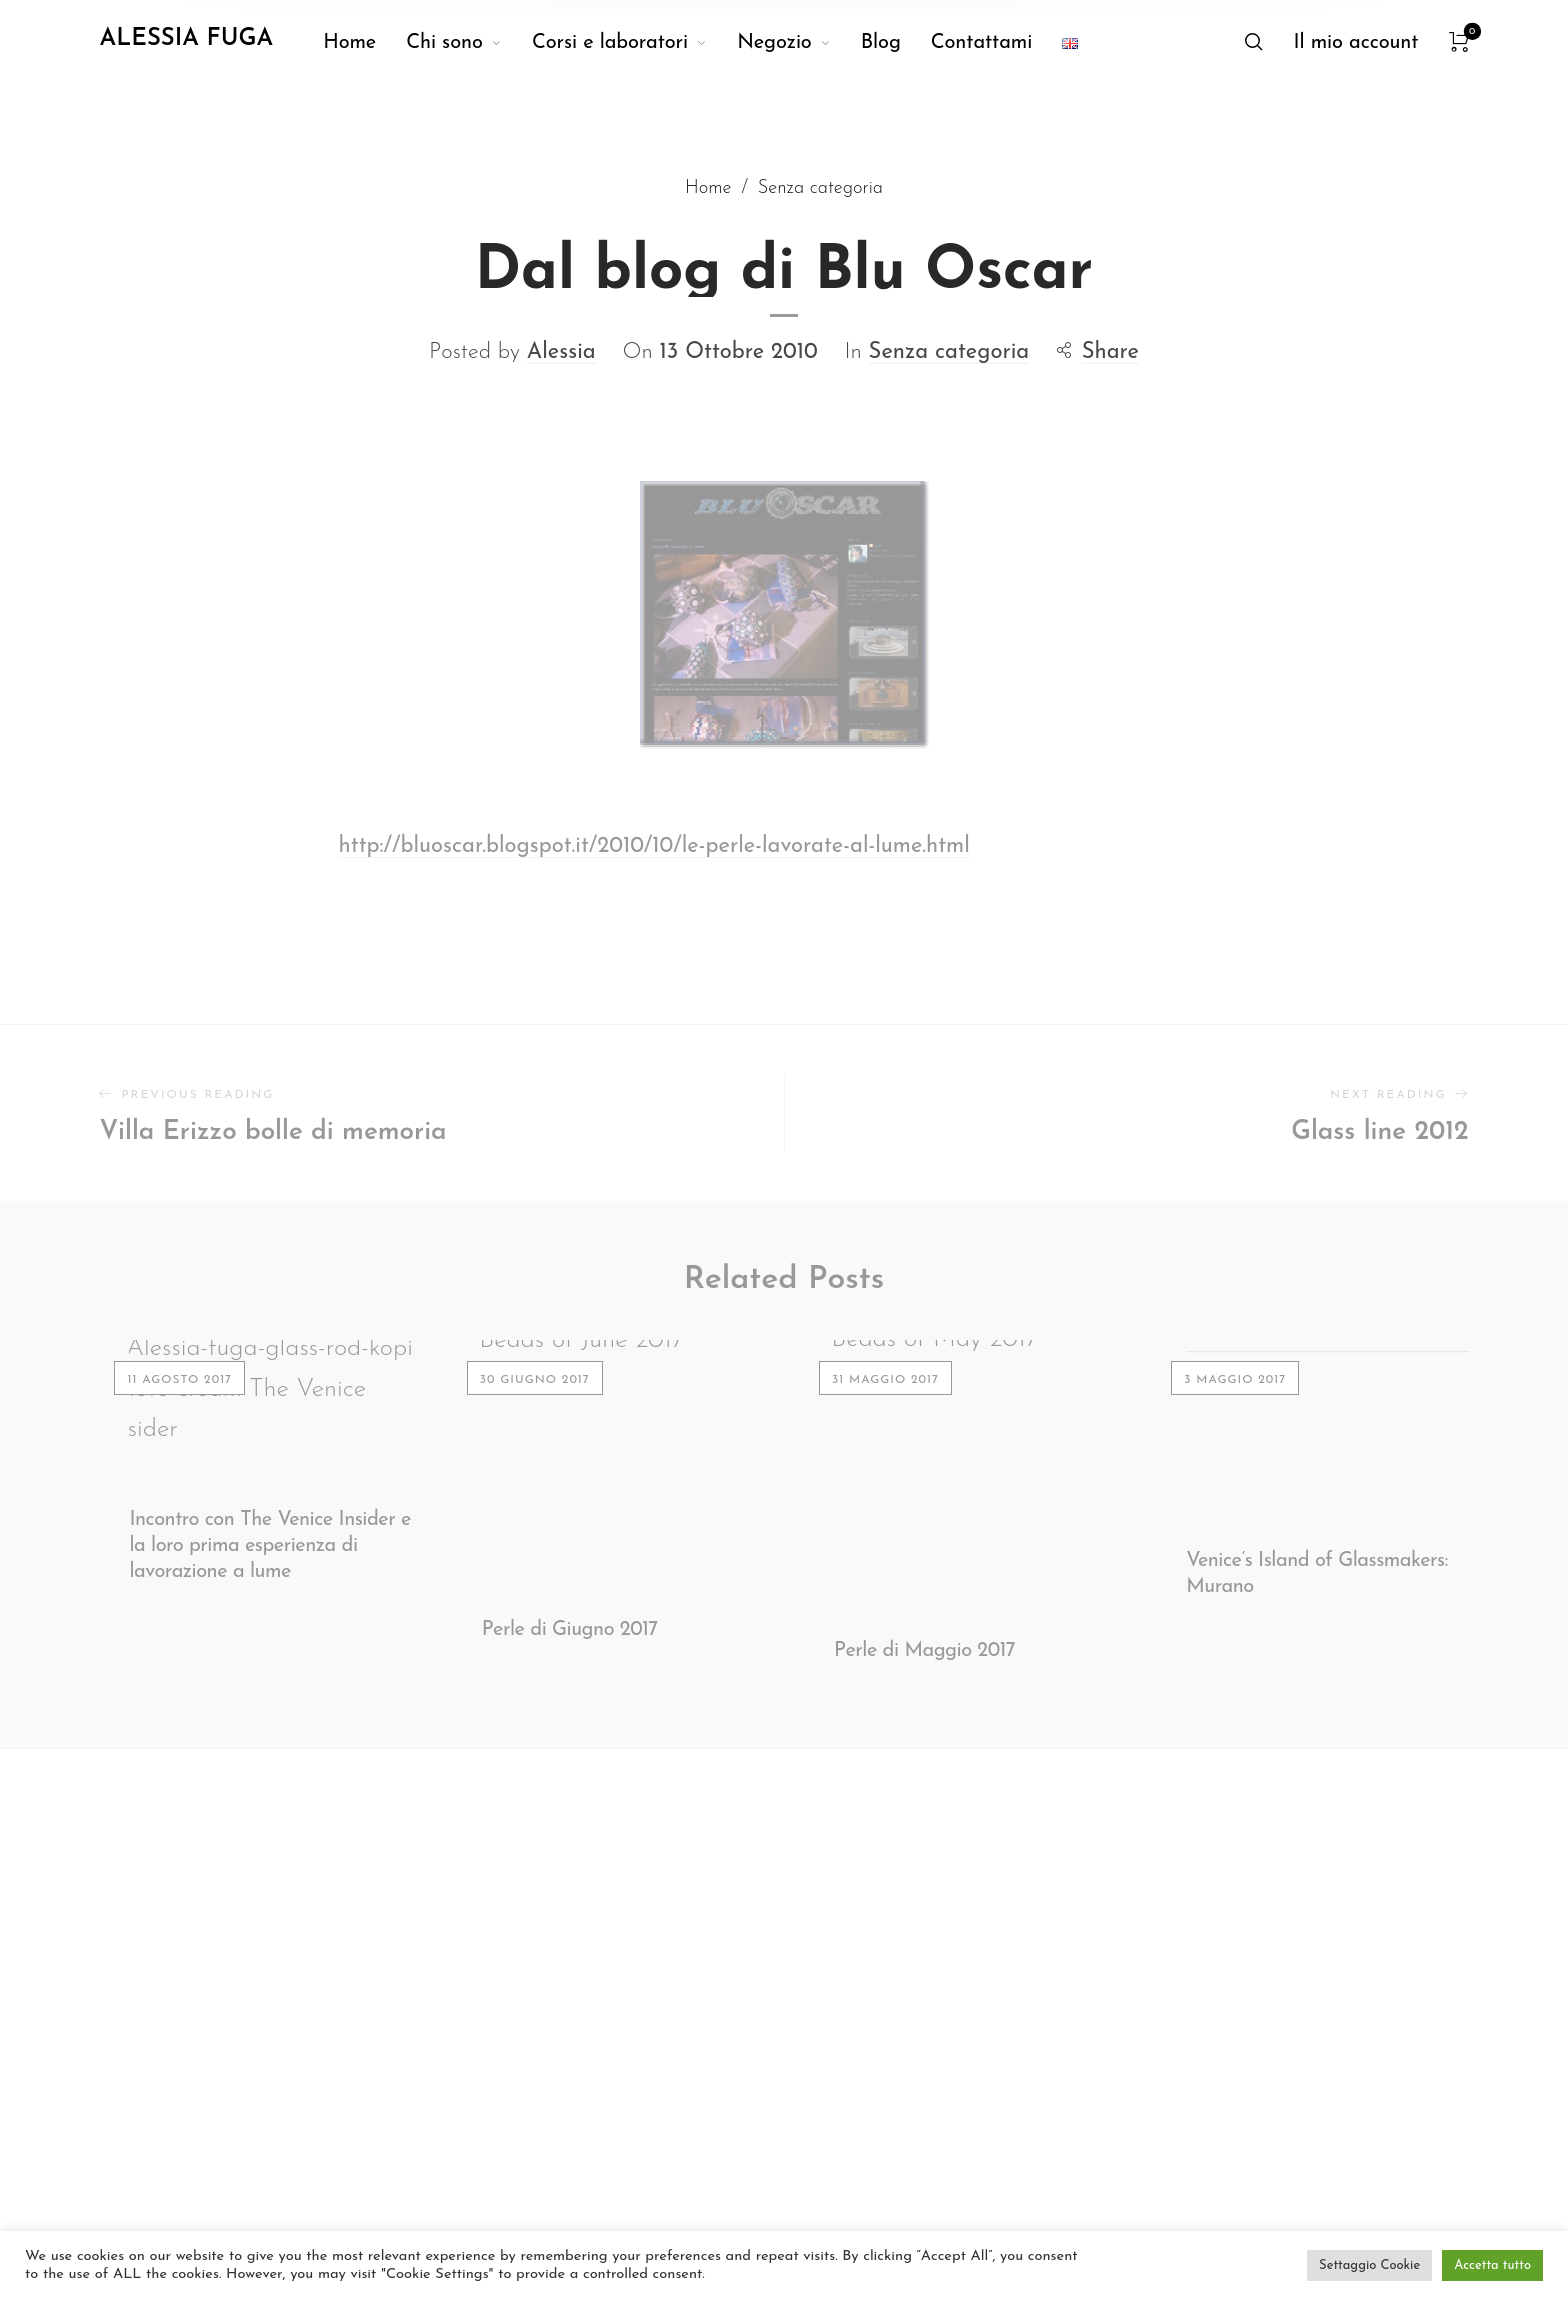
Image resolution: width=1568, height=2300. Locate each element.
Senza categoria (949, 325)
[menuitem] (364, 43)
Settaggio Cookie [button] (1369, 2265)
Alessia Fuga (186, 39)
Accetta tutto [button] (1492, 2265)
